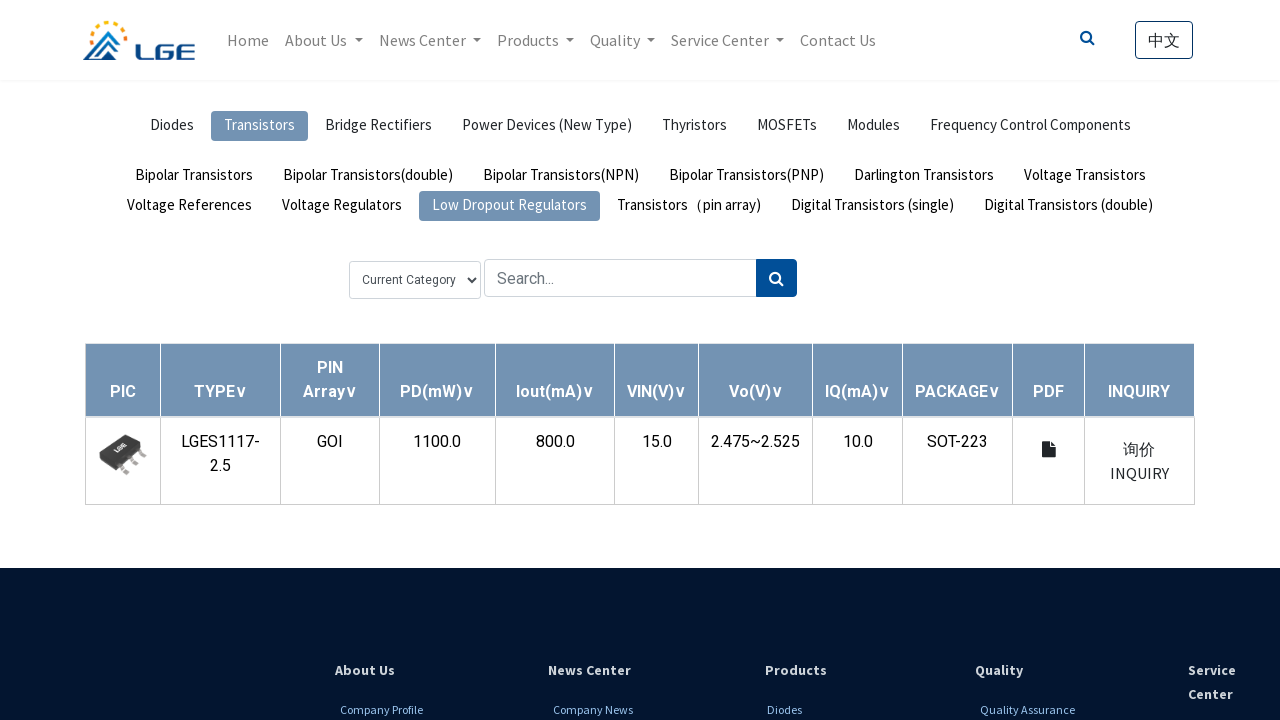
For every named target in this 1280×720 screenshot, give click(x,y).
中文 (1162, 40)
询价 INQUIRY (1139, 461)
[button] (220, 391)
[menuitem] (251, 40)
